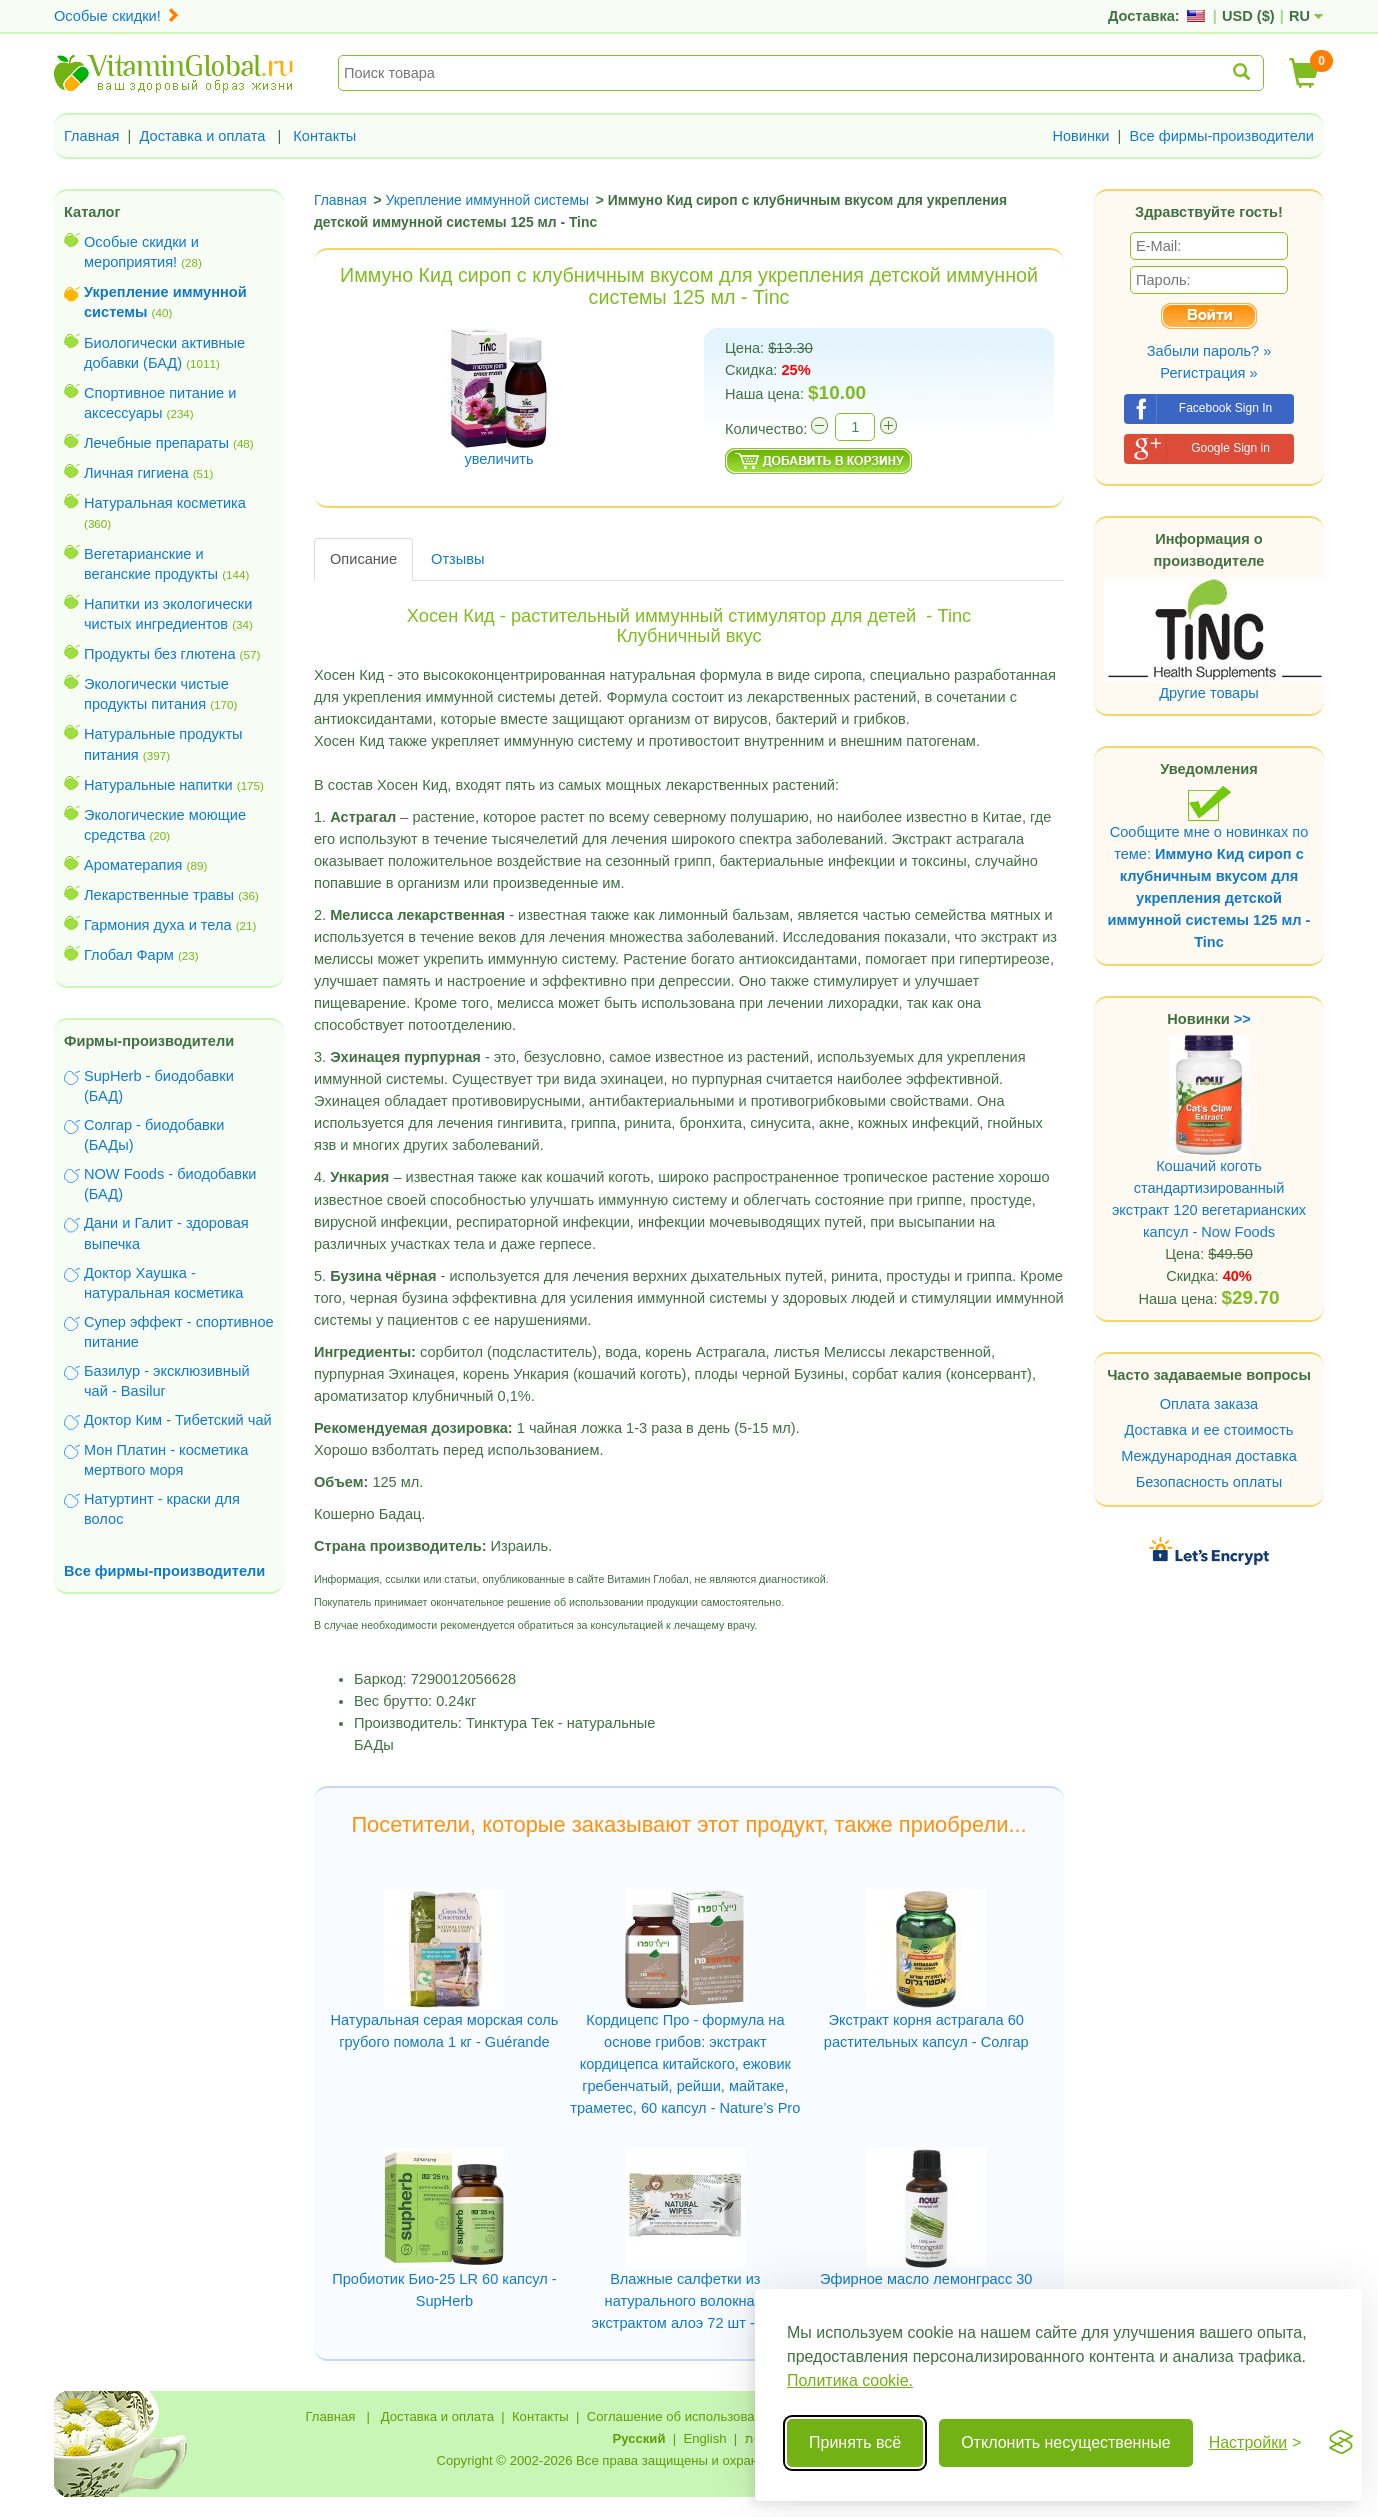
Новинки (1080, 136)
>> (1242, 1019)
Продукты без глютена (160, 654)
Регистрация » (1208, 373)
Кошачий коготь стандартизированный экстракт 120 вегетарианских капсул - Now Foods (1209, 1162)
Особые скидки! (117, 16)
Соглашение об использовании (682, 2416)
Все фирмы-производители (1221, 136)
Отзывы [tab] (457, 559)
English (704, 2438)
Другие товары (1209, 693)
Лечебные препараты (156, 443)
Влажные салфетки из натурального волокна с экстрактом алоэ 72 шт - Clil (686, 2301)
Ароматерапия (133, 865)
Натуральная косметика (165, 503)
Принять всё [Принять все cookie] (855, 2442)
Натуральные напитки (158, 785)
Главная (92, 136)
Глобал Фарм (129, 955)
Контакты (324, 136)
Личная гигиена (136, 473)
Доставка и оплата (203, 136)
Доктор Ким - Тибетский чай (178, 1420)
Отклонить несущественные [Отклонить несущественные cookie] (1065, 2442)
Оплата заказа (1209, 1404)
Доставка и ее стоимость (1209, 1430)
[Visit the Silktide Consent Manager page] (1341, 2443)
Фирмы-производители (149, 1041)
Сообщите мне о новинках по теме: (1209, 867)
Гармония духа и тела (158, 925)
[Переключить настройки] (1255, 2443)
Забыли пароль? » (1209, 351)
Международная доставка (1209, 1456)
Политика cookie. (850, 2380)
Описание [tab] (363, 559)
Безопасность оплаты (1209, 1482)
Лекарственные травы (159, 895)
